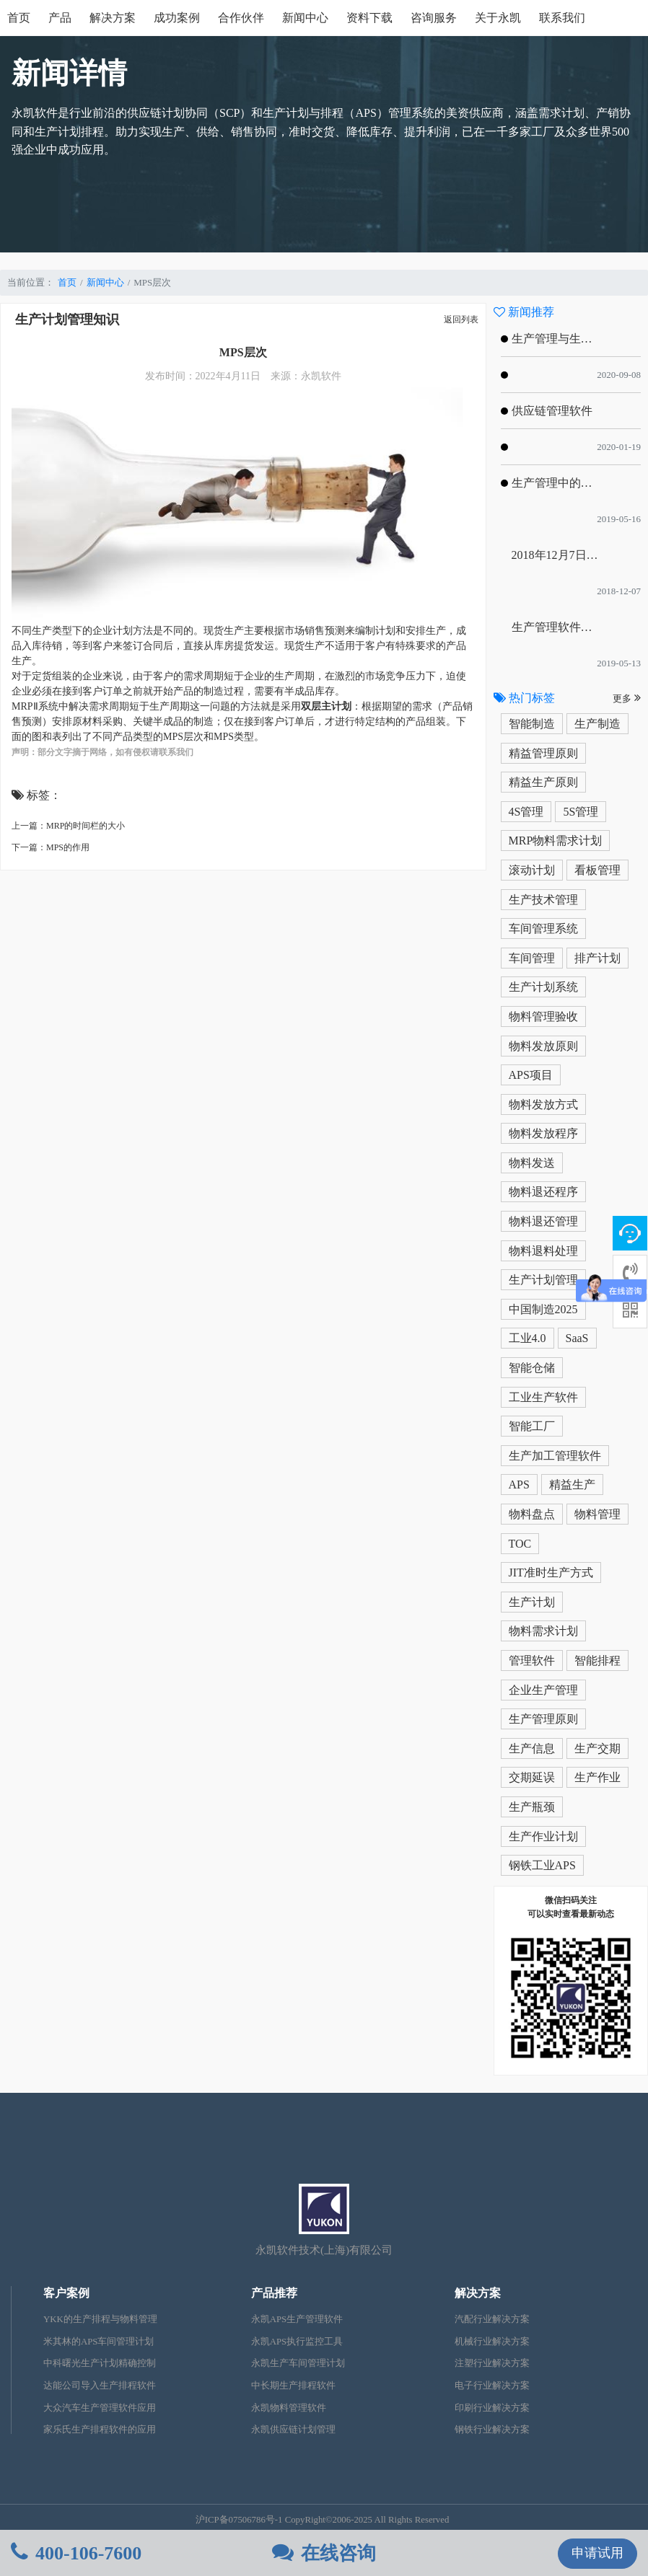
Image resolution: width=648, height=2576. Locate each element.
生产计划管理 (543, 1280)
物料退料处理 (543, 1251)
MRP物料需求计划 (556, 840)
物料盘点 (532, 1514)
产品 (59, 18)
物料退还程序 (543, 1192)
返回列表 (461, 319)
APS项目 (531, 1075)
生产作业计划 (543, 1836)
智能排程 (597, 1660)
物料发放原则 (543, 1046)
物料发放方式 (543, 1104)
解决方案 (112, 18)
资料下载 (369, 18)
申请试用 (597, 2553)
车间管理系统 (543, 928)
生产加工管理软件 (555, 1456)
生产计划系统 (543, 987)
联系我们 (562, 18)
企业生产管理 (543, 1690)
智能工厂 (532, 1426)
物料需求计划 (543, 1631)
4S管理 (526, 812)
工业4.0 (527, 1338)
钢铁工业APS (542, 1865)
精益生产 (572, 1484)
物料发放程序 (543, 1133)
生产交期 (597, 1748)
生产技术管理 (543, 900)
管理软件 (532, 1660)
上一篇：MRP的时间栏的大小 (68, 826)
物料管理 (597, 1514)
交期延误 (532, 1777)
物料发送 (532, 1163)
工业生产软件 (543, 1397)
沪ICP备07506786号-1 (239, 2520)
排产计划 (597, 958)
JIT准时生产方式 (551, 1572)
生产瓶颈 (532, 1807)
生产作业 (597, 1777)
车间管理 (532, 958)
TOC (520, 1544)
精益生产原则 (543, 782)
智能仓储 (532, 1368)
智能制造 (532, 724)
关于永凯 (498, 18)
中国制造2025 (543, 1309)
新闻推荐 (524, 312)
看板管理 (597, 870)
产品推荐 (274, 2293)
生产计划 (532, 1602)
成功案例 (177, 18)
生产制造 (597, 724)
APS (519, 1484)
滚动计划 (532, 870)
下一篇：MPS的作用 (50, 847)
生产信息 (532, 1748)
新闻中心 (305, 18)
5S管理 (580, 812)
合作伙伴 (241, 18)
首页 (18, 18)
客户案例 (66, 2293)
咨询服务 (434, 18)
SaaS (577, 1338)
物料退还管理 (543, 1221)
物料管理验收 (543, 1016)
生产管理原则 (543, 1719)
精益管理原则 (543, 753)
